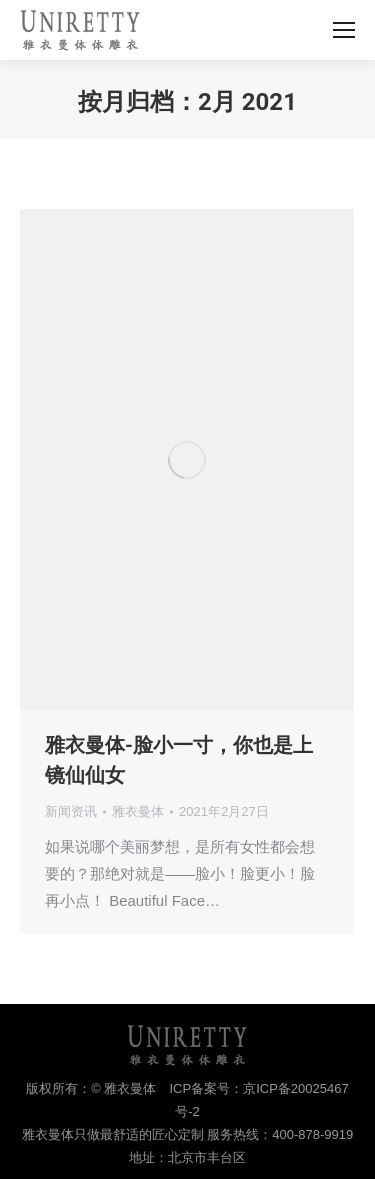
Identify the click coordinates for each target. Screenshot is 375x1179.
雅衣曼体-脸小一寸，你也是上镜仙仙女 (179, 760)
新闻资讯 (71, 811)
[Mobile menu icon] (344, 30)
